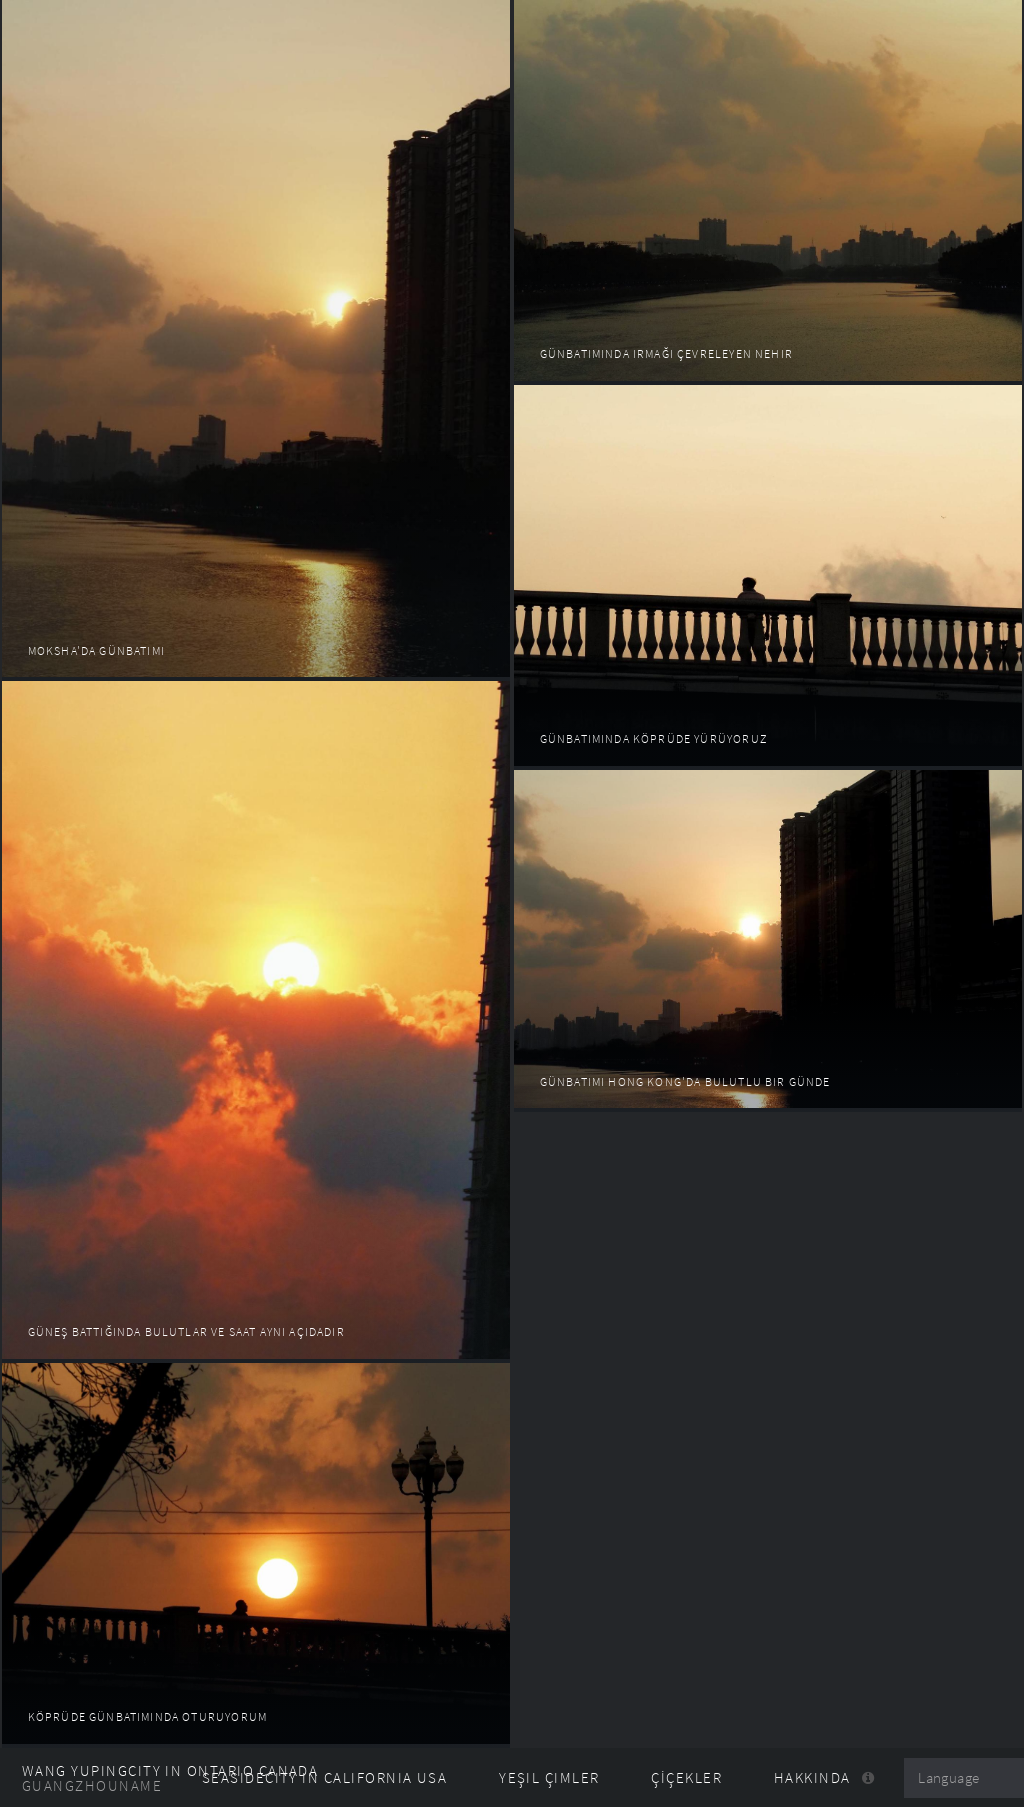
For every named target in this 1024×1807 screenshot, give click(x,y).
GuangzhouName (92, 1786)
